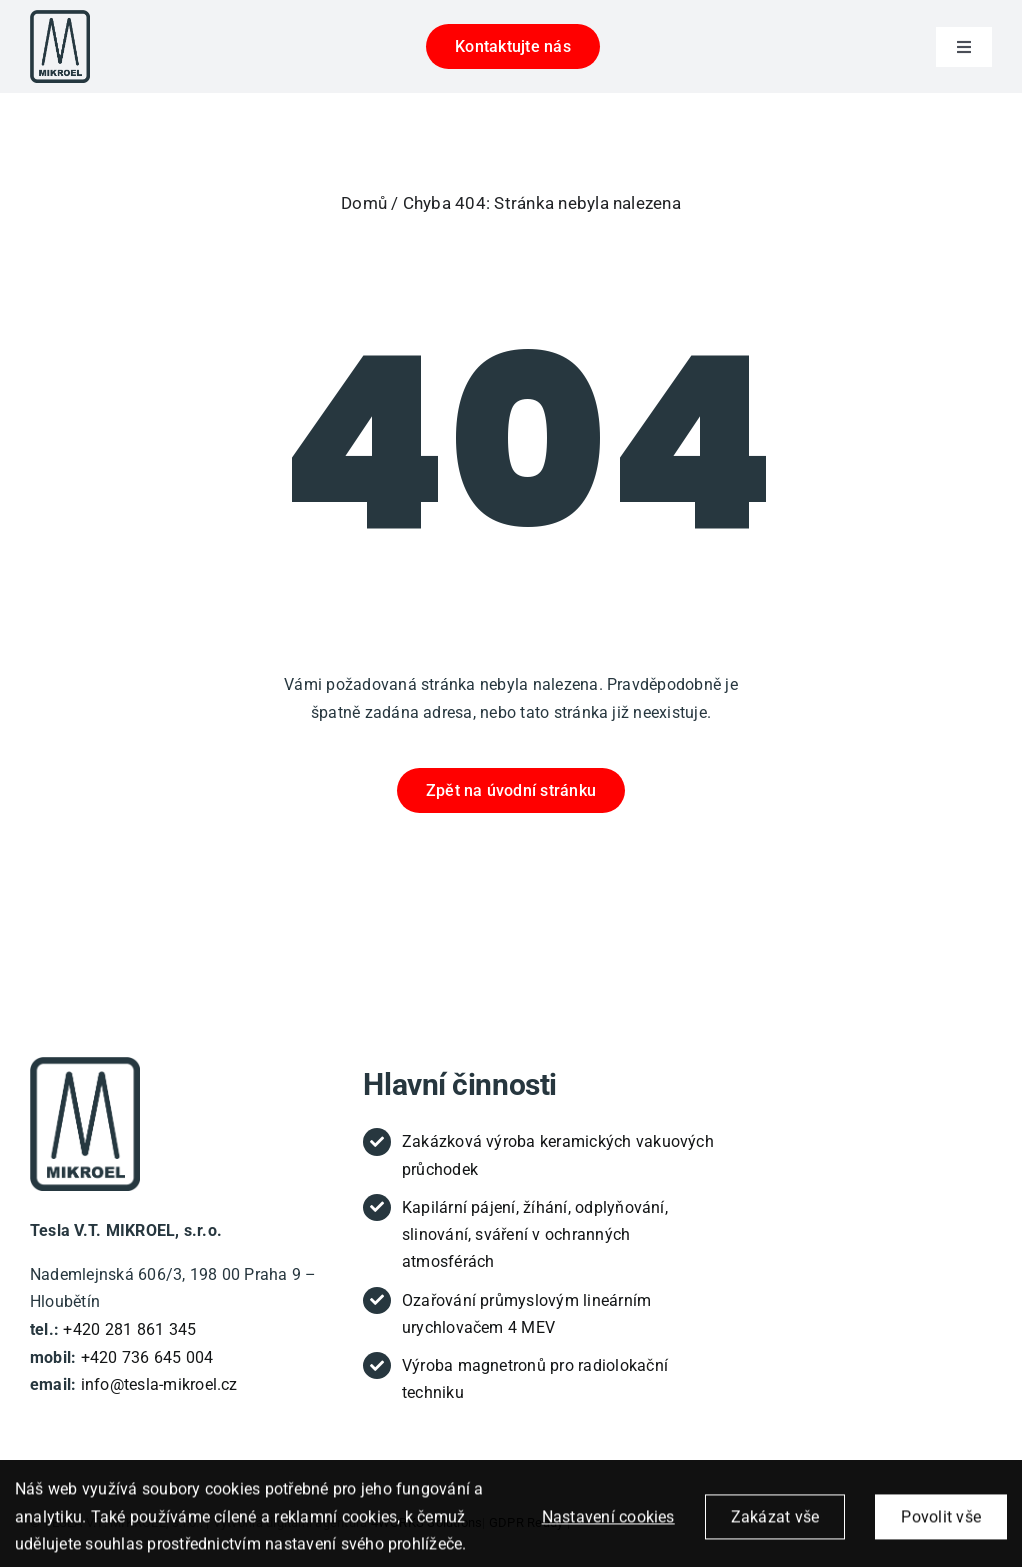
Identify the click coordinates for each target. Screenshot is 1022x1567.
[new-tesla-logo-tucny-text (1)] (85, 1064)
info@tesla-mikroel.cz (159, 1384)
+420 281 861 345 (129, 1329)
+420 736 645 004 (147, 1357)
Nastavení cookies (608, 1528)
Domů (364, 203)
